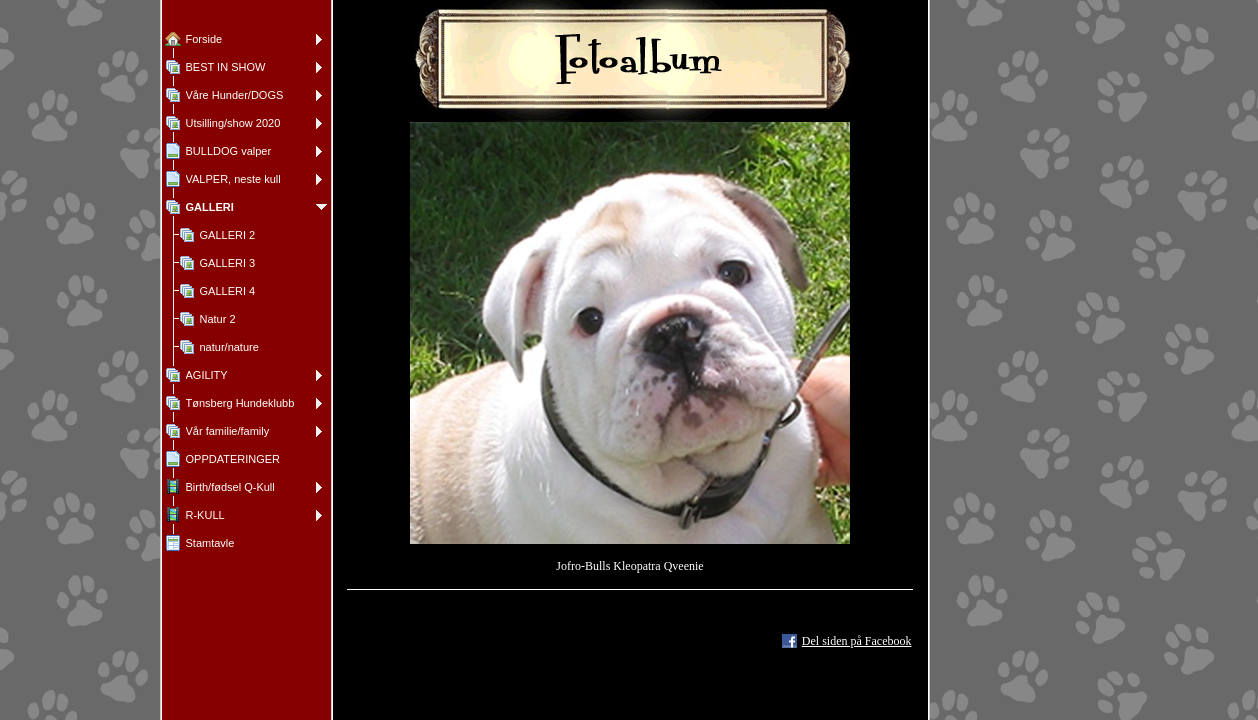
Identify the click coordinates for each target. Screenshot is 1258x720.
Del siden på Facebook (857, 641)
